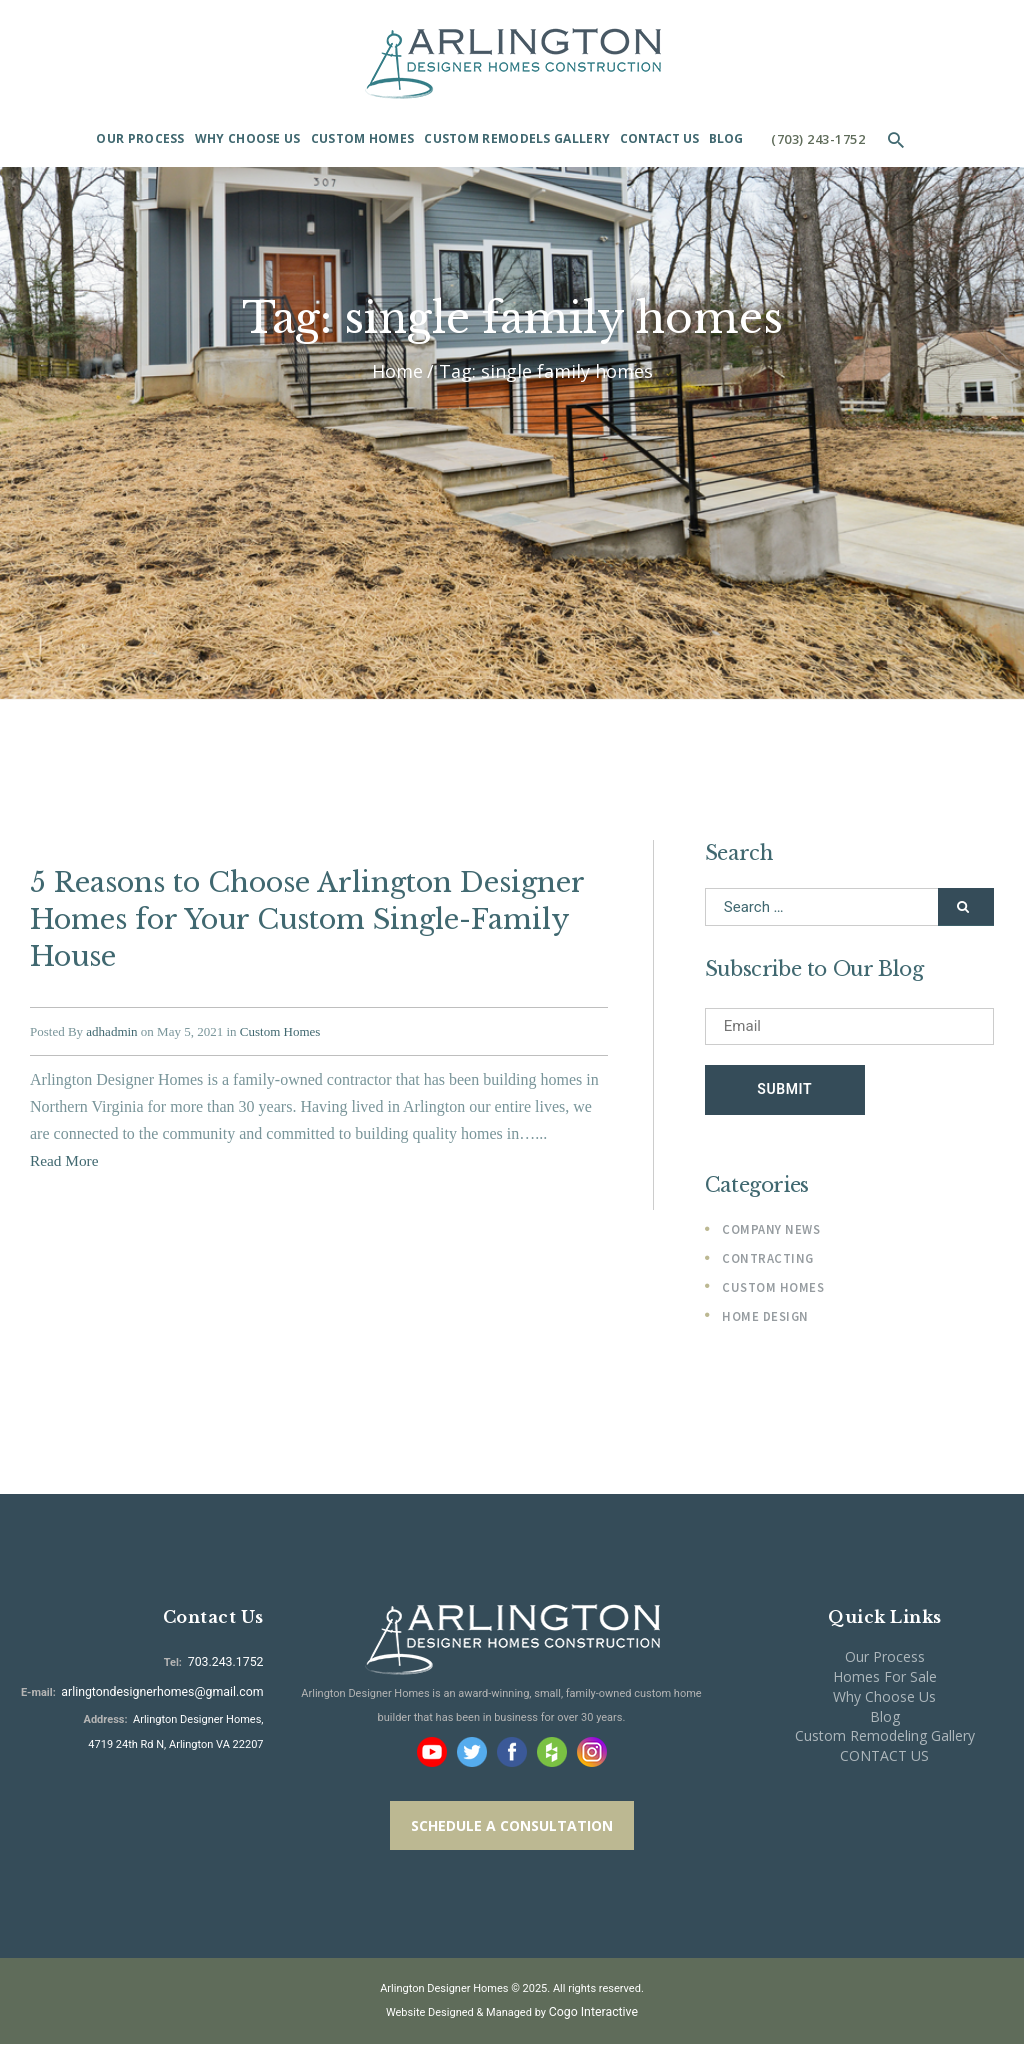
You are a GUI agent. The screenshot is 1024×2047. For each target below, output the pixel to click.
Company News (768, 1233)
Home (397, 371)
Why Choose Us (884, 1699)
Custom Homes (280, 1011)
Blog (885, 1719)
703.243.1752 (228, 1664)
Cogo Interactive (594, 2015)
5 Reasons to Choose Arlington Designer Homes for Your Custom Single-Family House (285, 910)
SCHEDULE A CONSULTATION (512, 1829)
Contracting (765, 1262)
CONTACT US (884, 1759)
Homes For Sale (885, 1680)
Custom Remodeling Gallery (885, 1739)
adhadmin (111, 1011)
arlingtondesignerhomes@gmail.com (173, 1689)
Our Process (885, 1660)
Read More (66, 1140)
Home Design (762, 1319)
